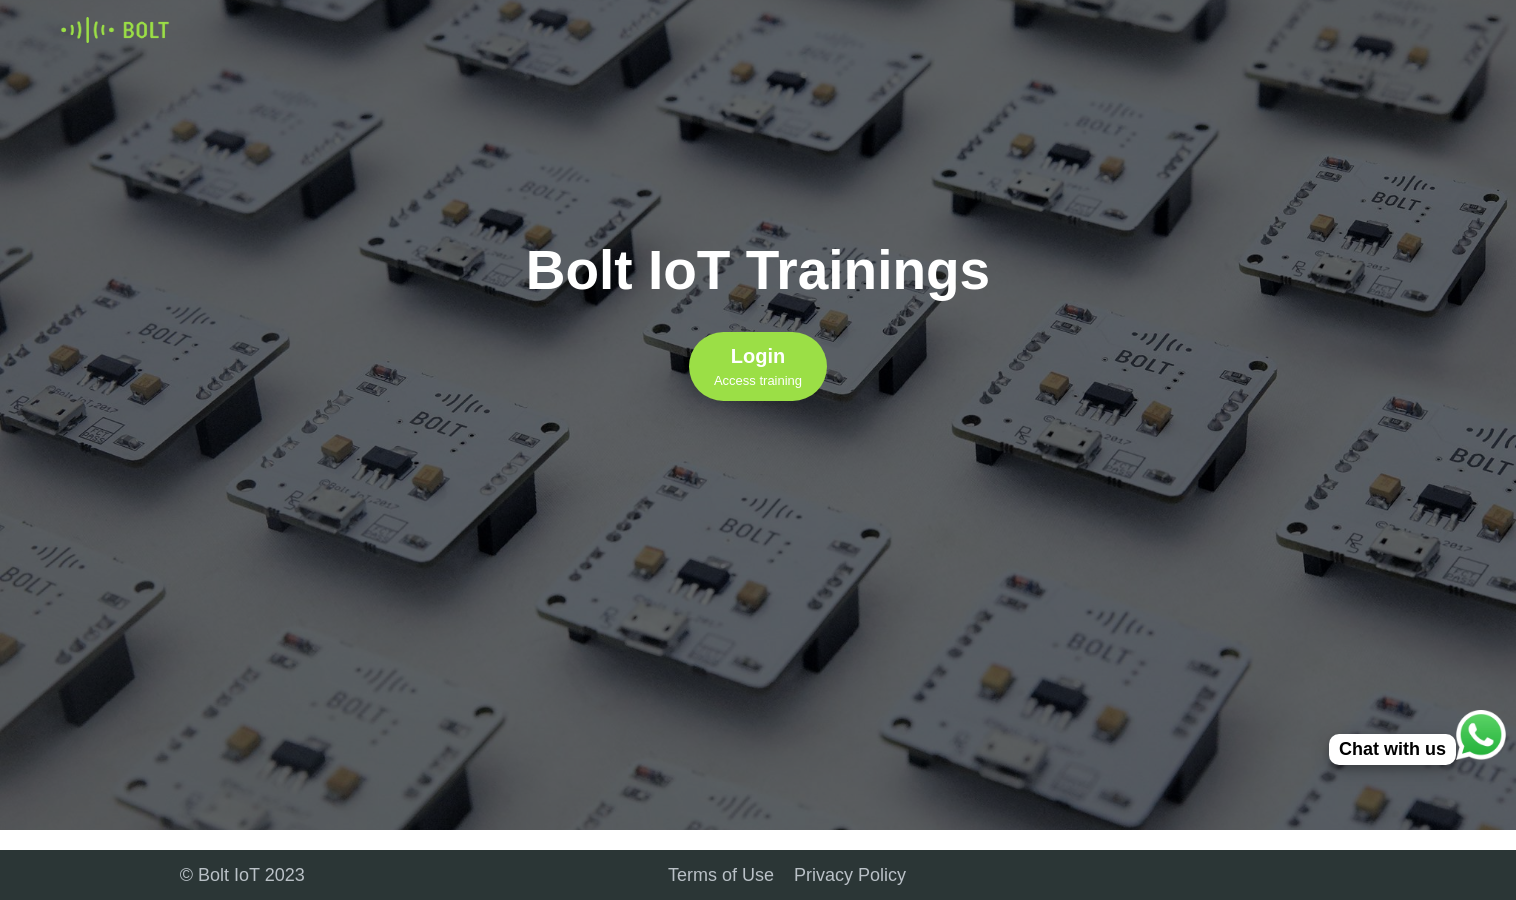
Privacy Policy (850, 875)
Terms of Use (721, 875)
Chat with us (1392, 749)
